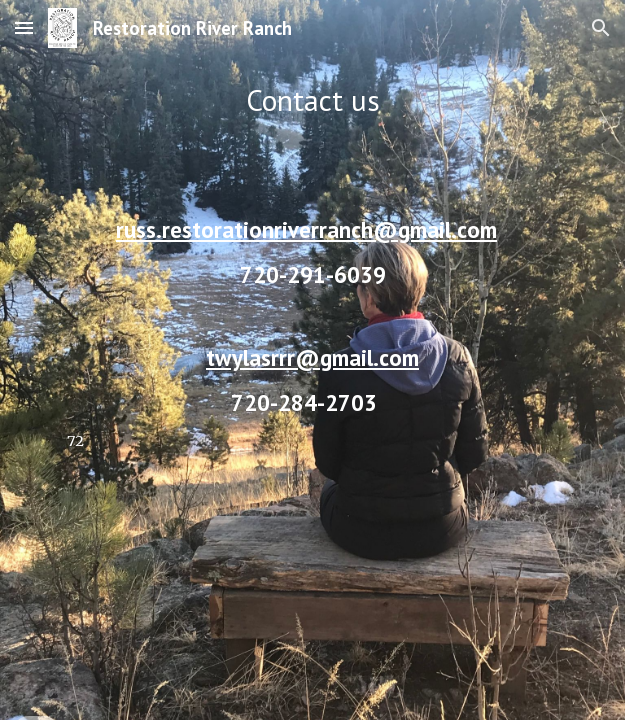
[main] (312, 359)
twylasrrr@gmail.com (312, 357)
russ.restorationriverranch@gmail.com (306, 229)
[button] (24, 27)
